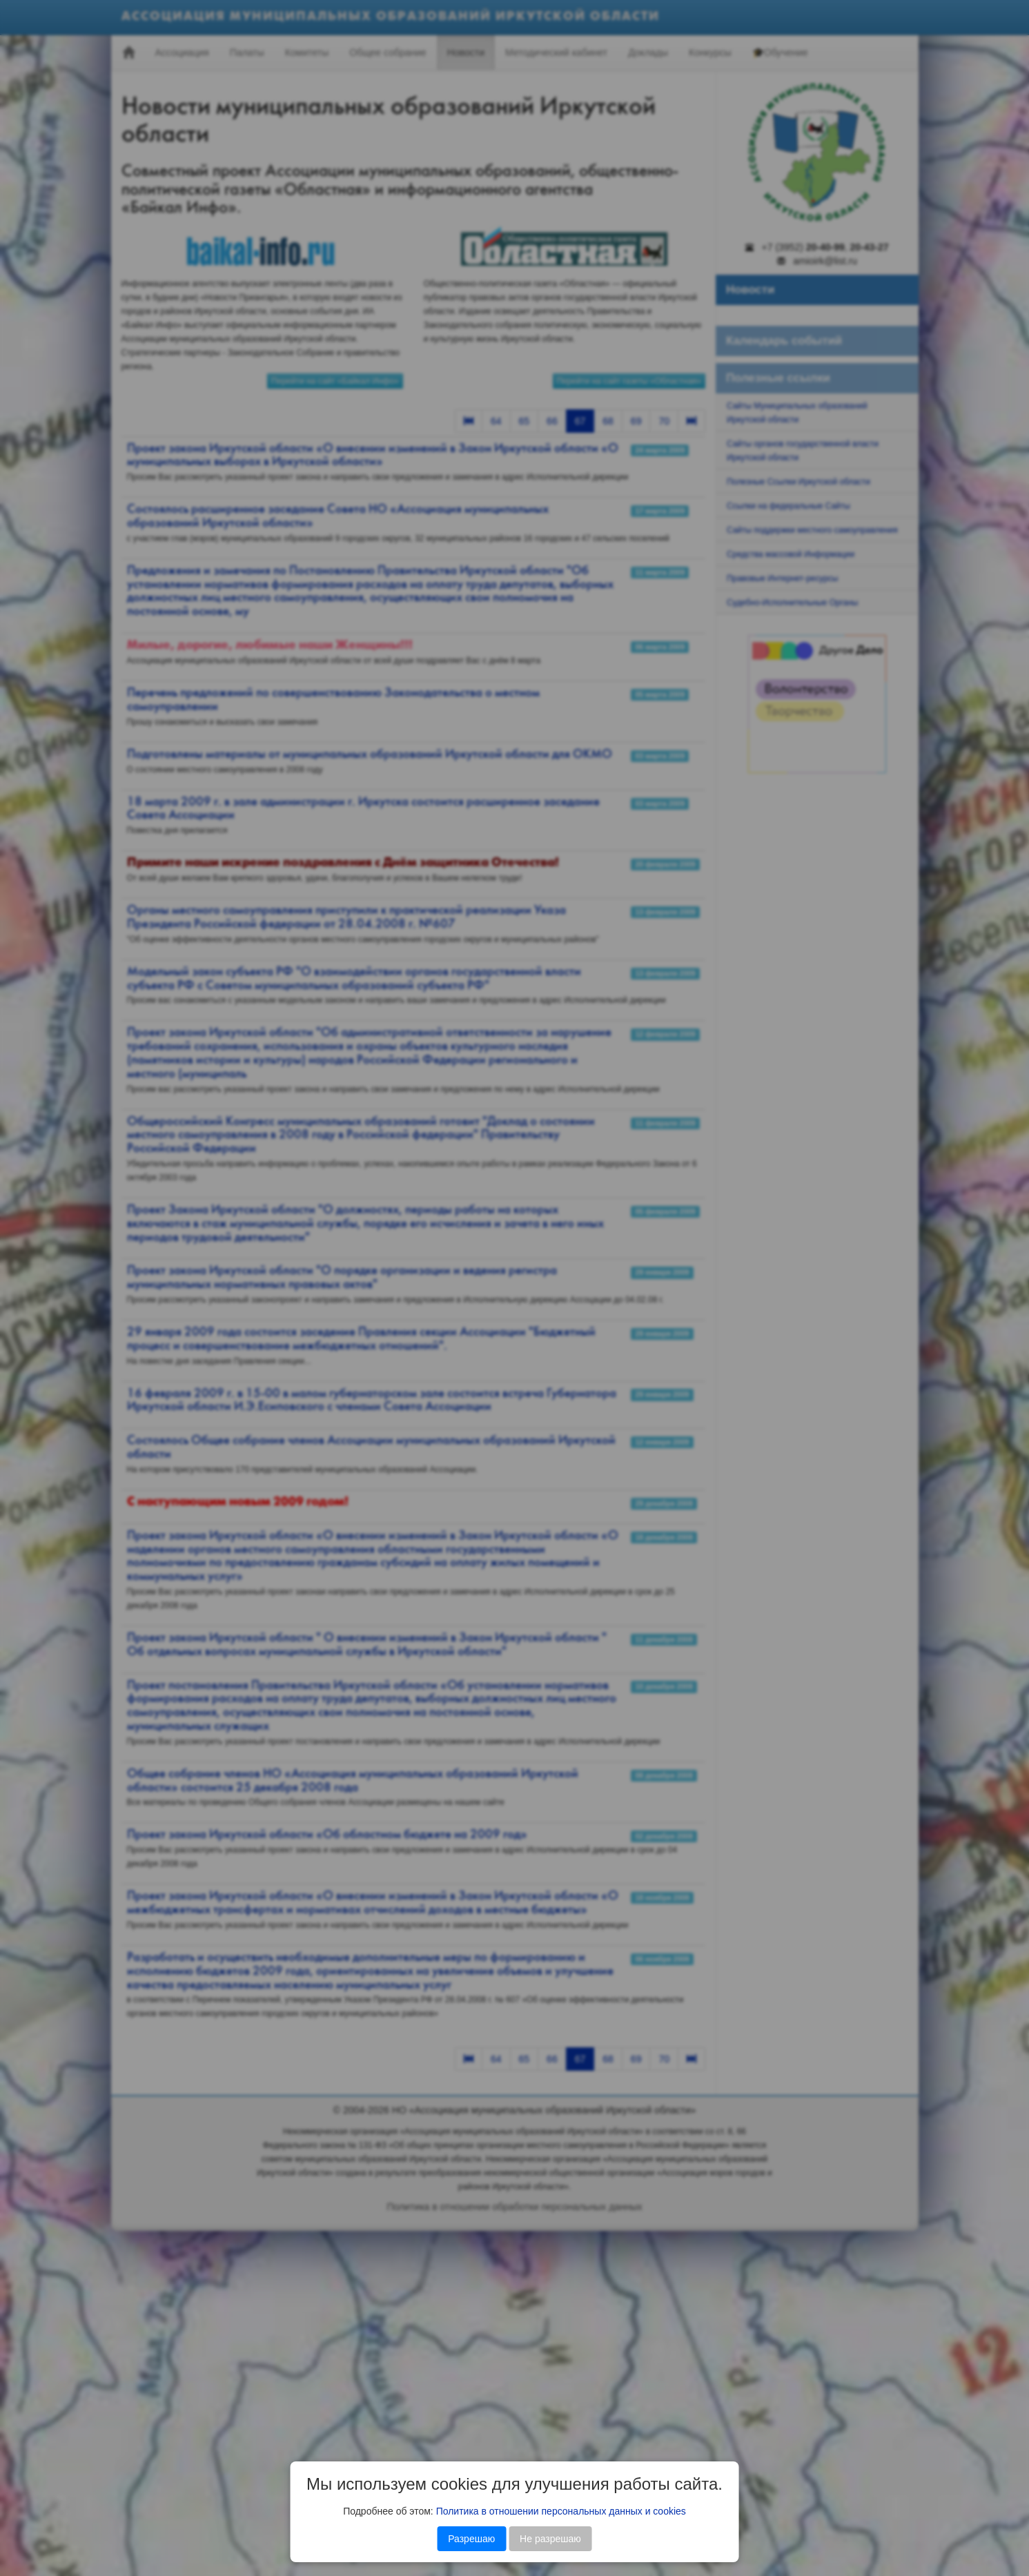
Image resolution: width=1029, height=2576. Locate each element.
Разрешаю (471, 2538)
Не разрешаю (550, 2538)
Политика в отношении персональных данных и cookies (561, 2511)
